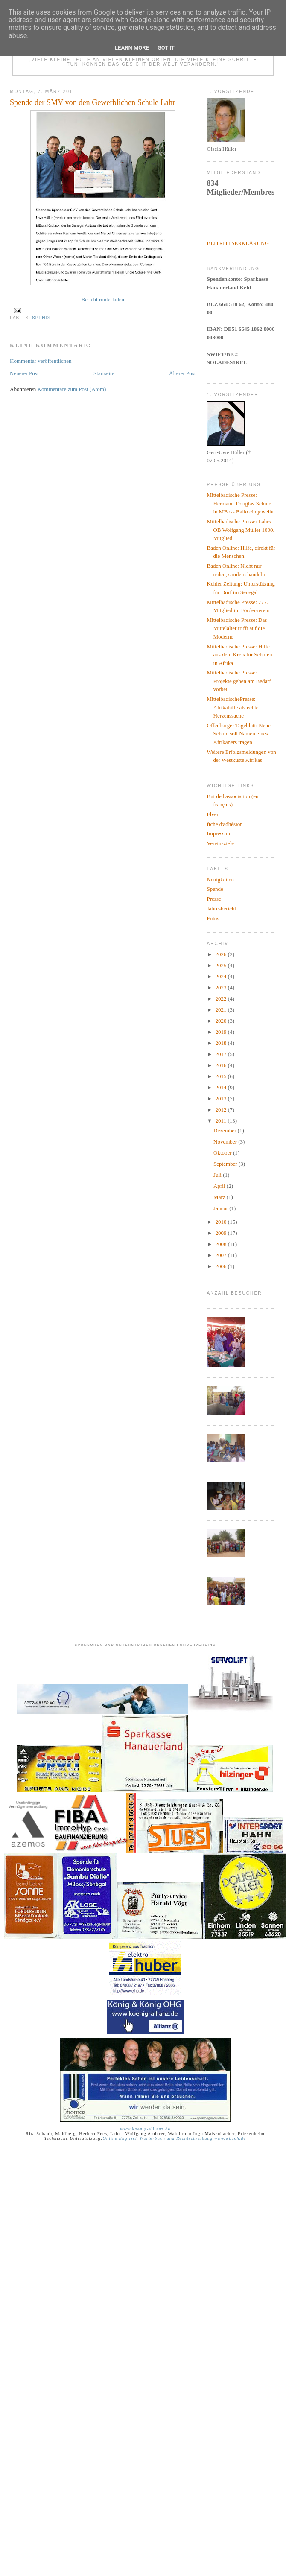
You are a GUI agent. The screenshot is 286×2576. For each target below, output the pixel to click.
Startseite (103, 373)
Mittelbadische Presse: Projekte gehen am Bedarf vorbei (239, 680)
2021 (222, 1009)
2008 (222, 1244)
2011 (222, 1120)
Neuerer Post (24, 373)
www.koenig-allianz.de (145, 2129)
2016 (222, 1065)
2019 (222, 1032)
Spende (42, 317)
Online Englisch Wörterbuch (133, 2138)
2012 (222, 1109)
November (225, 1141)
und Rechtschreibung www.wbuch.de (205, 2138)
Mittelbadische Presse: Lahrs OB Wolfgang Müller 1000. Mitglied (240, 529)
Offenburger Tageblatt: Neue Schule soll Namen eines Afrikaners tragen (239, 733)
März (220, 1197)
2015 (222, 1076)
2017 (222, 1054)
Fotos (213, 918)
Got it (166, 47)
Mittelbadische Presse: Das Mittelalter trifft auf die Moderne (237, 628)
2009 (222, 1233)
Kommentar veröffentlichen (41, 361)
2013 (222, 1098)
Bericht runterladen (102, 299)
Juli (218, 1175)
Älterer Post (182, 373)
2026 (222, 954)
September (226, 1164)
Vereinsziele (220, 843)
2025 (222, 965)
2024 (222, 976)
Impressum (219, 833)
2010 (222, 1222)
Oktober (223, 1152)
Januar (221, 1208)
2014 (222, 1087)
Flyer (213, 814)
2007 (222, 1255)
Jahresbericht (221, 908)
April (220, 1186)
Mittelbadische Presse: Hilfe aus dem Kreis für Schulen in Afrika (239, 654)
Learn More (132, 47)
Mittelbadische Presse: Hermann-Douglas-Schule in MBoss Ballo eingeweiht (240, 503)
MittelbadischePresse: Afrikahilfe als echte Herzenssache (233, 707)
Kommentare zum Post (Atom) (72, 389)
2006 (222, 1266)
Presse (214, 899)
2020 (222, 1021)
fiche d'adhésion (225, 824)
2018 (222, 1043)
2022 (222, 998)
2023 (222, 987)
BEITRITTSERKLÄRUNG (238, 243)
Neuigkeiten (220, 879)
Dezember (225, 1130)
